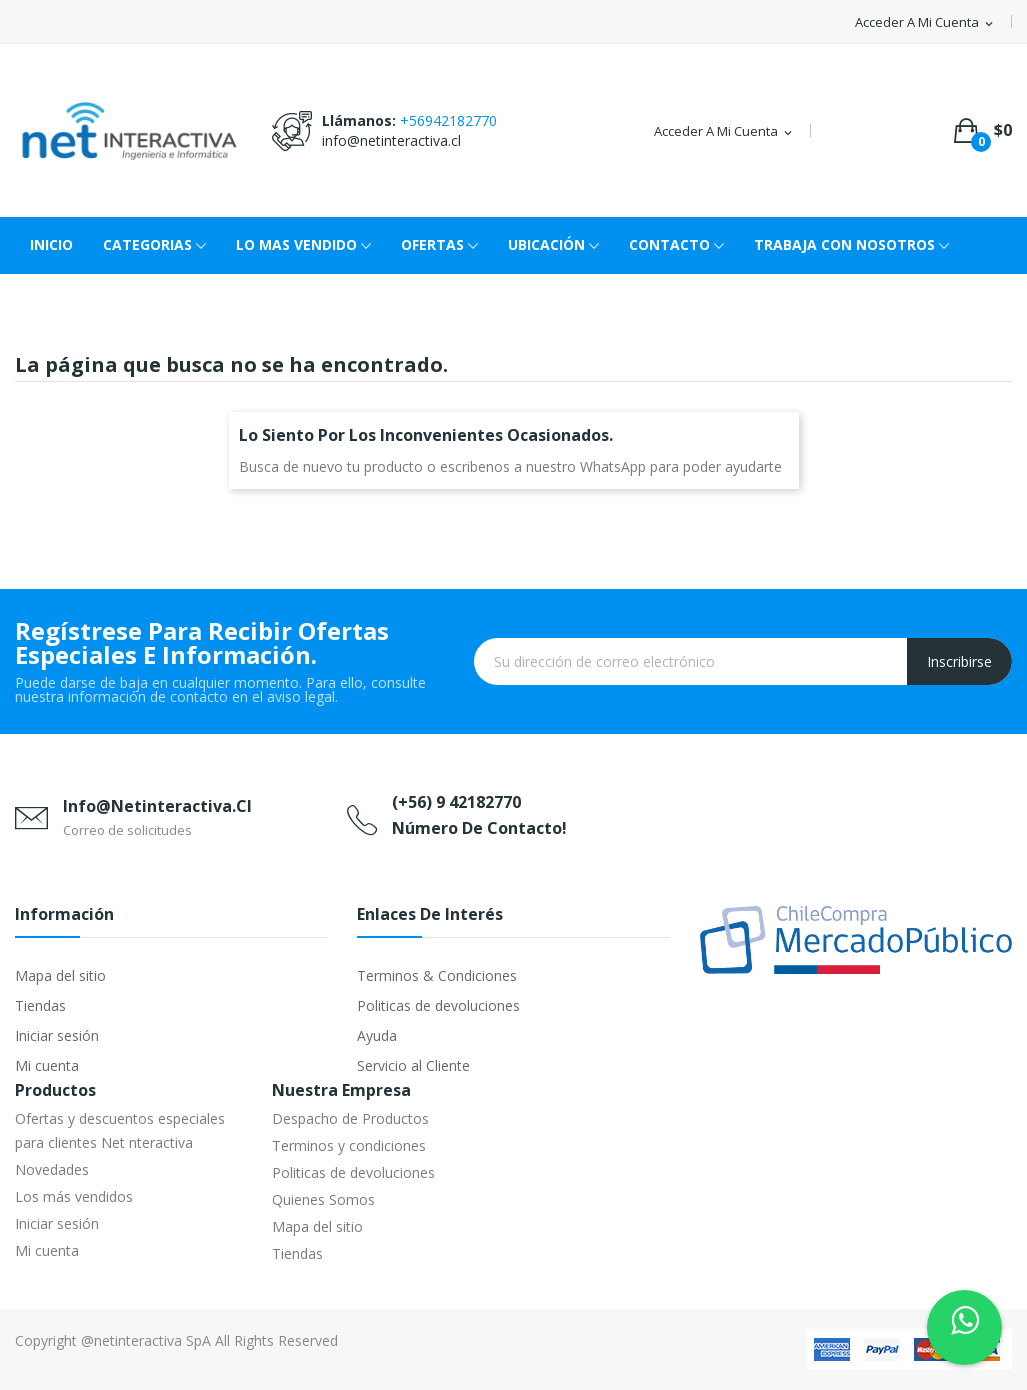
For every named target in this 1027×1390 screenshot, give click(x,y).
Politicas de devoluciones (438, 1005)
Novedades (52, 1169)
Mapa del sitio (60, 975)
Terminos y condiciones (349, 1145)
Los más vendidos (74, 1196)
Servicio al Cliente (413, 1065)
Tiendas (40, 1005)
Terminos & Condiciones (437, 975)
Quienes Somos (323, 1199)
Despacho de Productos (350, 1118)
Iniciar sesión (57, 1035)
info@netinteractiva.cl (391, 140)
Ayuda (377, 1035)
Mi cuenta (47, 1065)
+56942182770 (448, 120)
